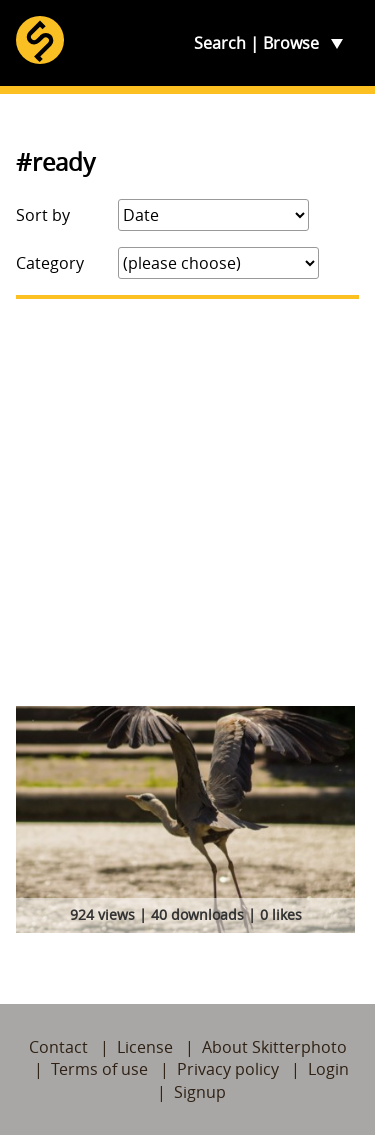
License (145, 1047)
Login (328, 1069)
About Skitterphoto (274, 1047)
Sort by (43, 215)
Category (50, 263)
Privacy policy (228, 1069)
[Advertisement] (187, 502)
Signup (200, 1092)
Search (220, 43)
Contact (58, 1047)
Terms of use (99, 1069)
